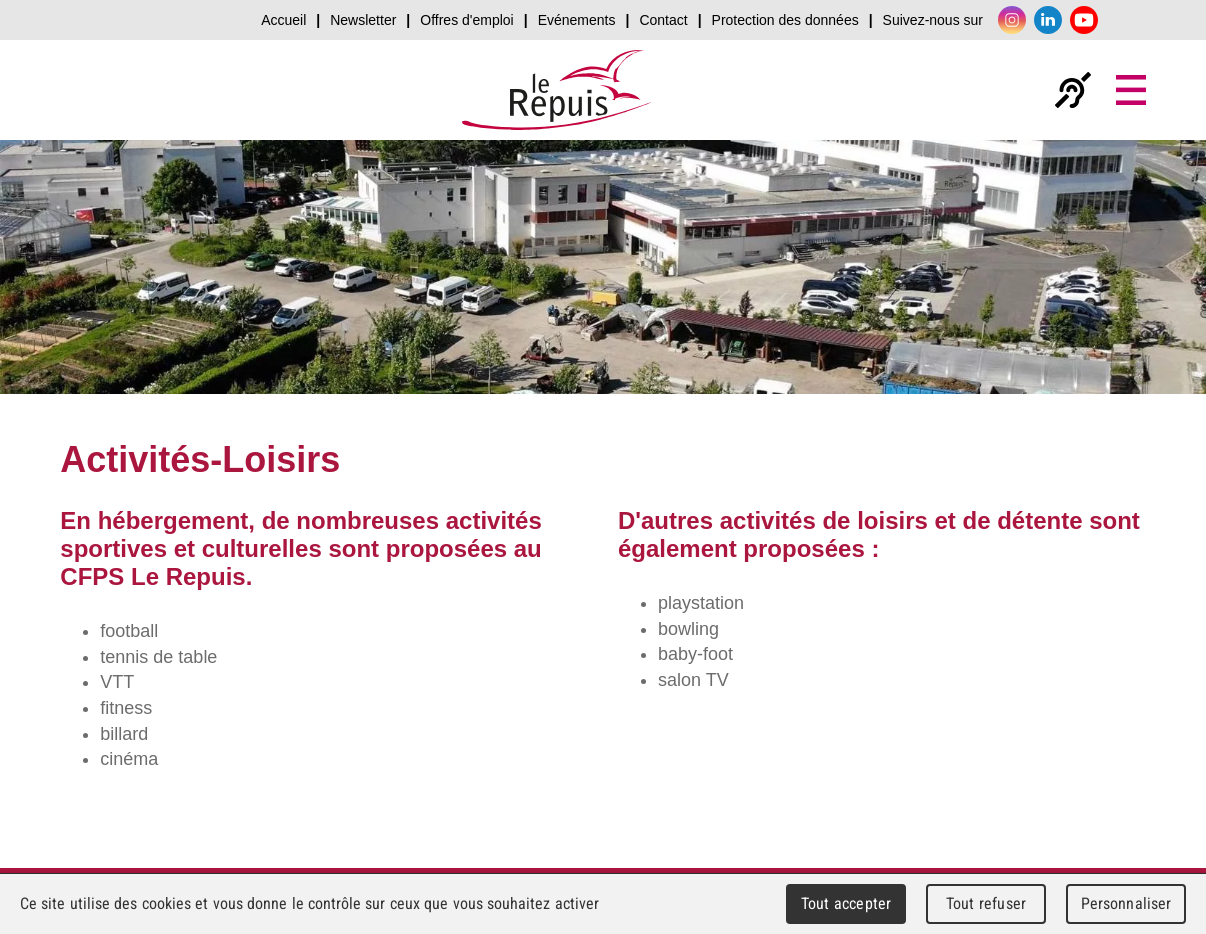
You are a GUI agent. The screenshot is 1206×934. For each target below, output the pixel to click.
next (1148, 280)
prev (58, 280)
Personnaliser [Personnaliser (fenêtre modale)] (1126, 903)
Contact (663, 20)
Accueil (283, 20)
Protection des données (785, 20)
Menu (1131, 90)
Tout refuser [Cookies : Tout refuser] (986, 903)
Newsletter (363, 20)
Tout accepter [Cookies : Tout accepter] (846, 903)
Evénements (577, 20)
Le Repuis (557, 90)
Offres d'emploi (466, 20)
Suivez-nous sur (933, 20)
